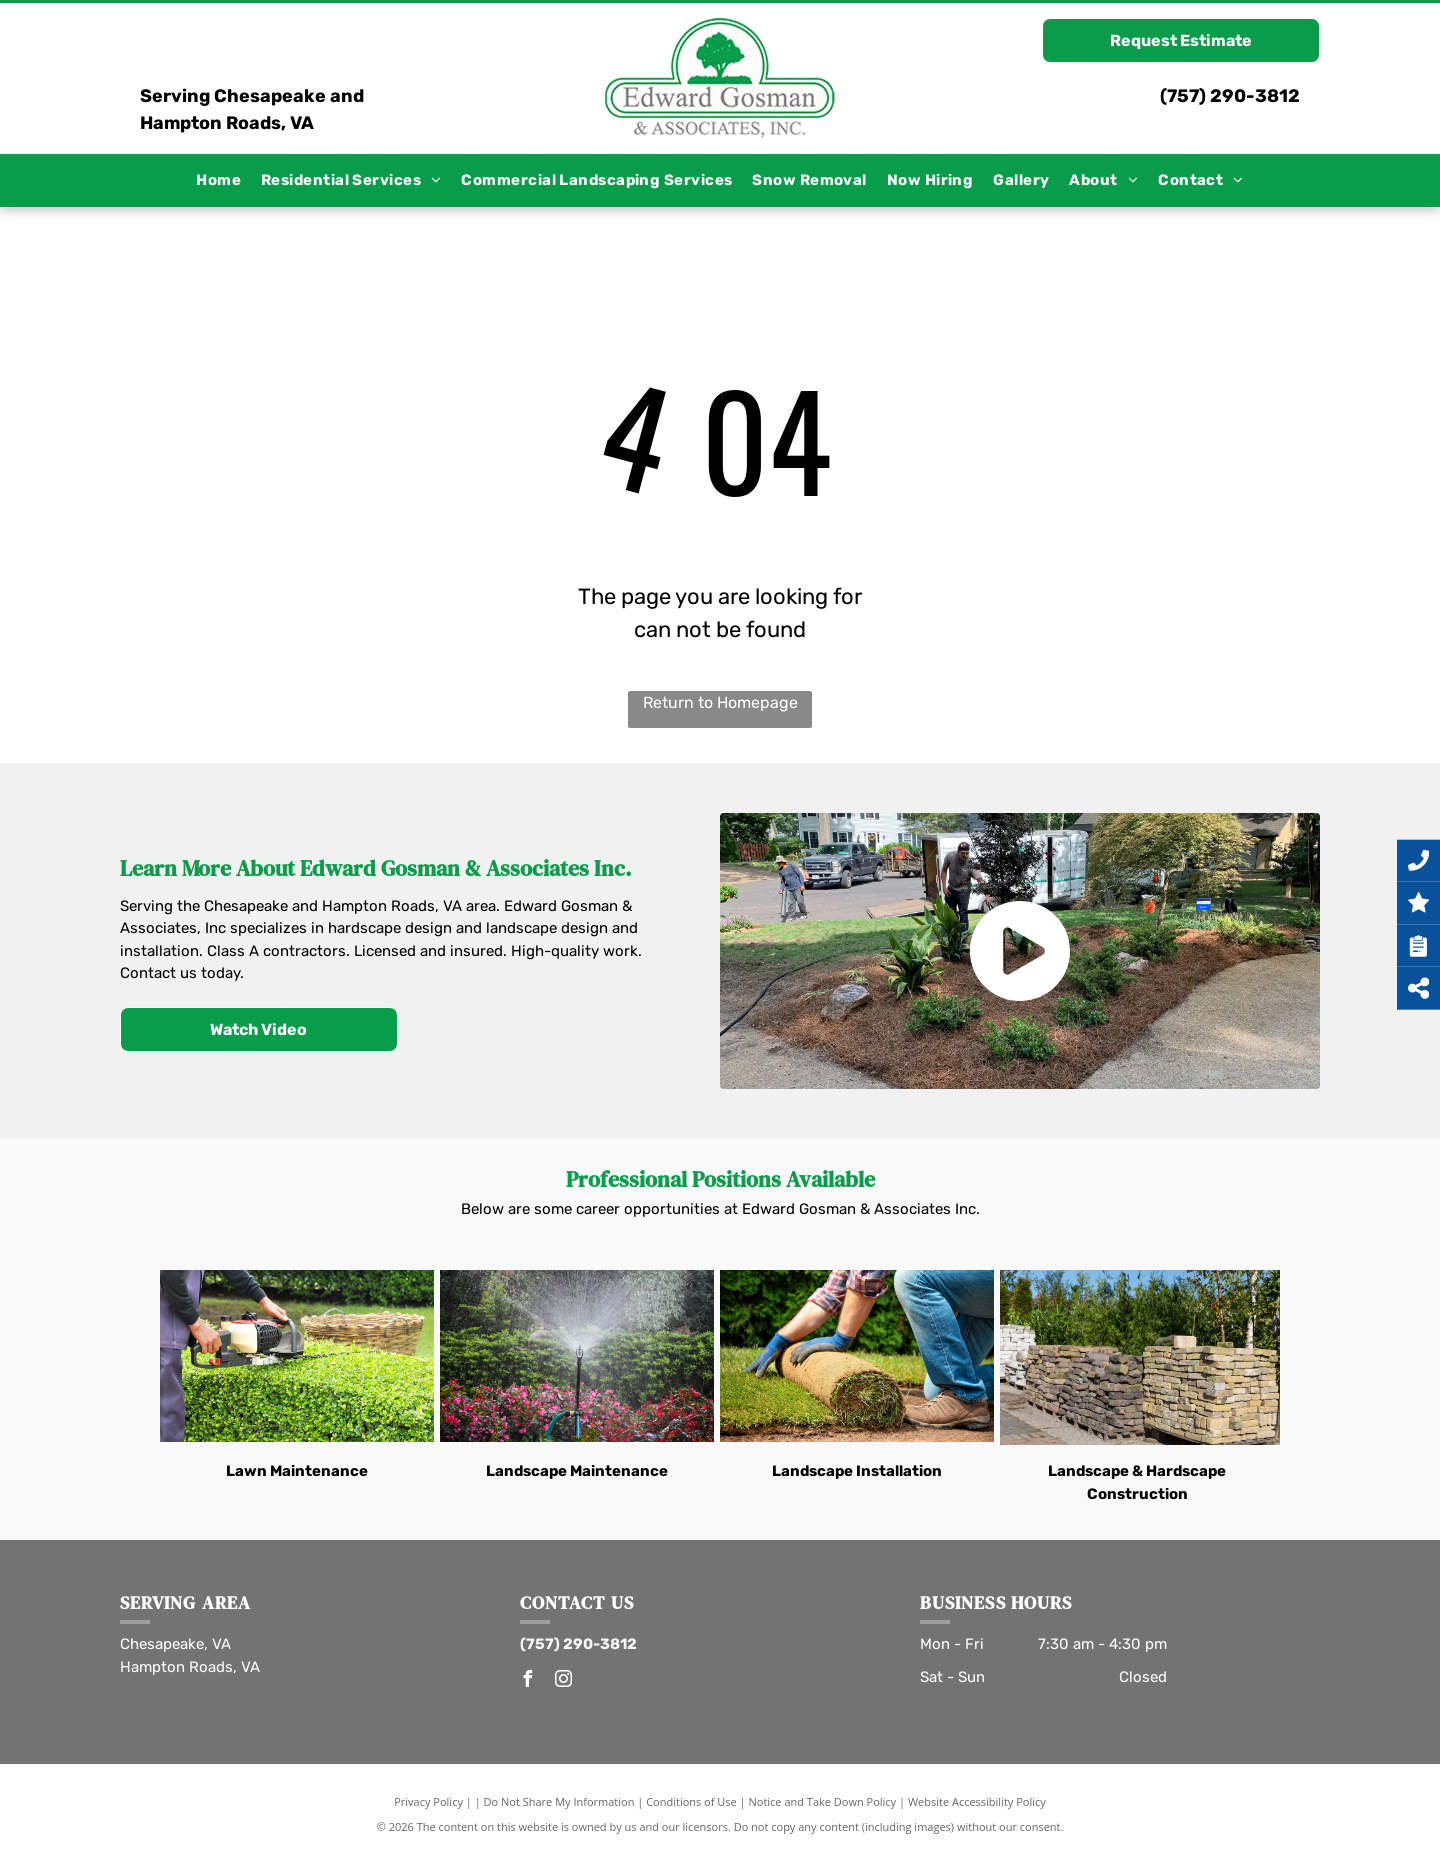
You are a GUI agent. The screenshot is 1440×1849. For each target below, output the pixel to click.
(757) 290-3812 (1230, 96)
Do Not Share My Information (559, 1801)
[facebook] (528, 1681)
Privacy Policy (428, 1801)
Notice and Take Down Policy (823, 1801)
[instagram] (564, 1681)
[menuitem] (218, 180)
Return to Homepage (720, 702)
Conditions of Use (691, 1801)
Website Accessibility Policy (977, 1801)
